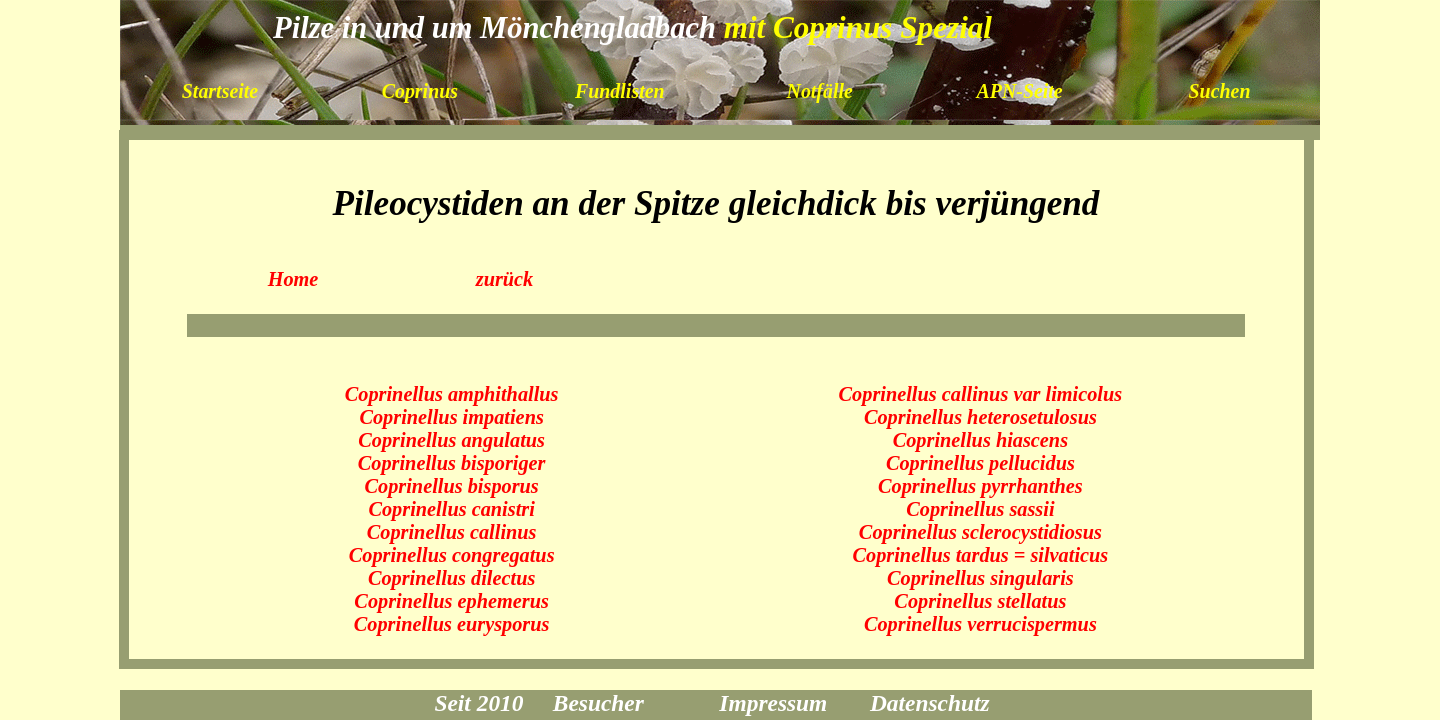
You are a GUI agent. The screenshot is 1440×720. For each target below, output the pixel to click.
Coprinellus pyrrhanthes (980, 486)
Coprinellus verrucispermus (980, 624)
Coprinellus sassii (980, 509)
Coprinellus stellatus (980, 601)
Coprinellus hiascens (980, 440)
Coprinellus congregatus (452, 555)
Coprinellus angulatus (451, 440)
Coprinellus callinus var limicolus (981, 394)
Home (293, 279)
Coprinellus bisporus (451, 486)
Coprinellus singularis (980, 578)
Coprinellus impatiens (451, 417)
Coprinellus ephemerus (451, 601)
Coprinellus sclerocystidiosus (980, 532)
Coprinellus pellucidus (980, 463)
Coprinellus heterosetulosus (980, 417)
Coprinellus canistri (451, 509)
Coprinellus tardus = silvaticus (980, 555)
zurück (505, 279)
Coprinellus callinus (452, 532)
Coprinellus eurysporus (452, 624)
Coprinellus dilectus (451, 578)
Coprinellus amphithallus (452, 394)
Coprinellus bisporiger (452, 463)
